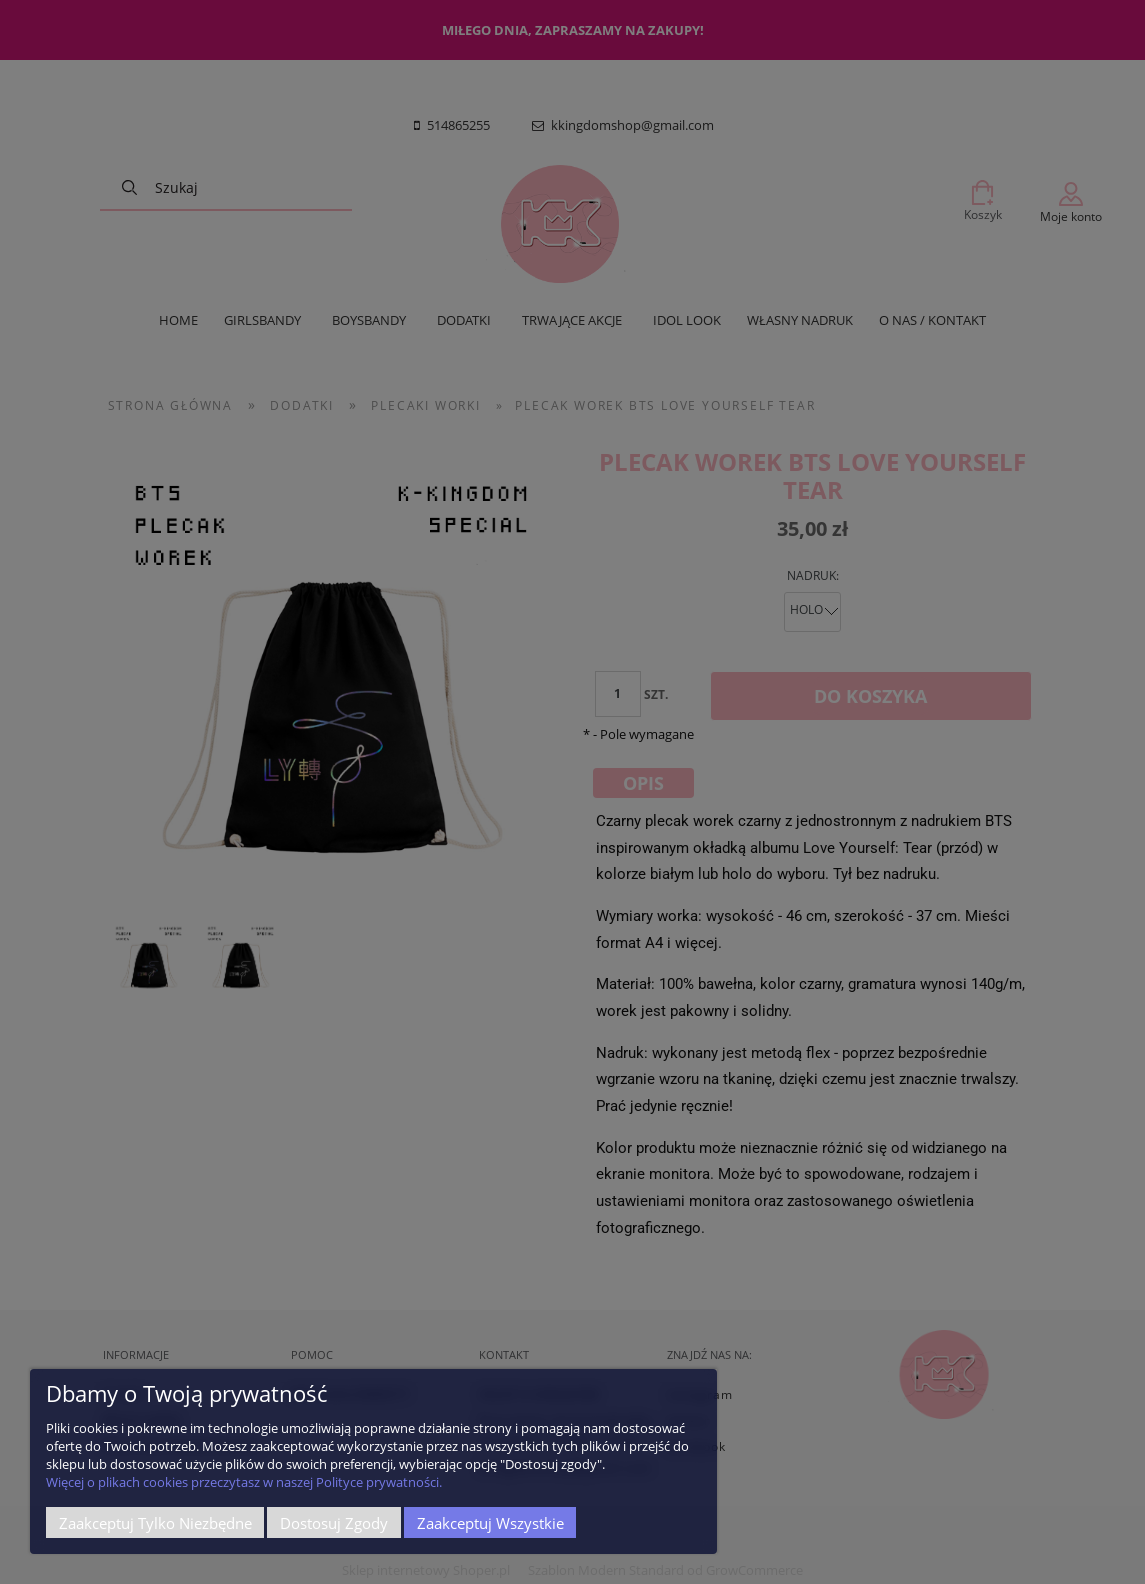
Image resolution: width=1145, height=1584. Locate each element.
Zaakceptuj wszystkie (490, 1523)
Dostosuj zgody (334, 1523)
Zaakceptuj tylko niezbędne (155, 1523)
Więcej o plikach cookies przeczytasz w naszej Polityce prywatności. (244, 1482)
